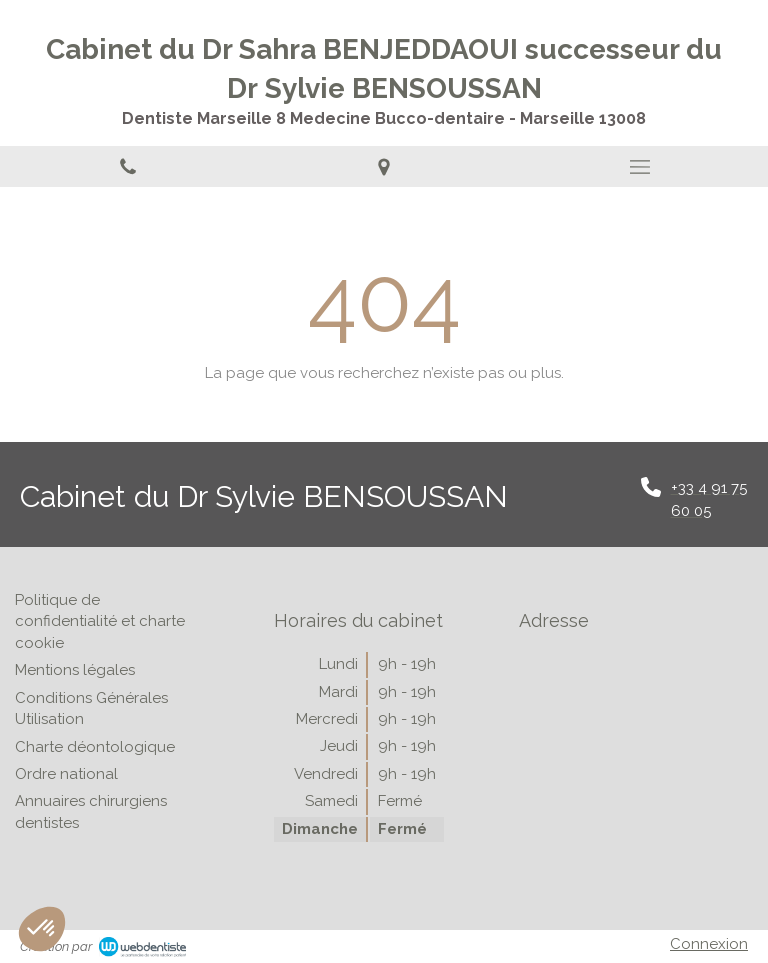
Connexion (709, 944)
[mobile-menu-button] (640, 167)
